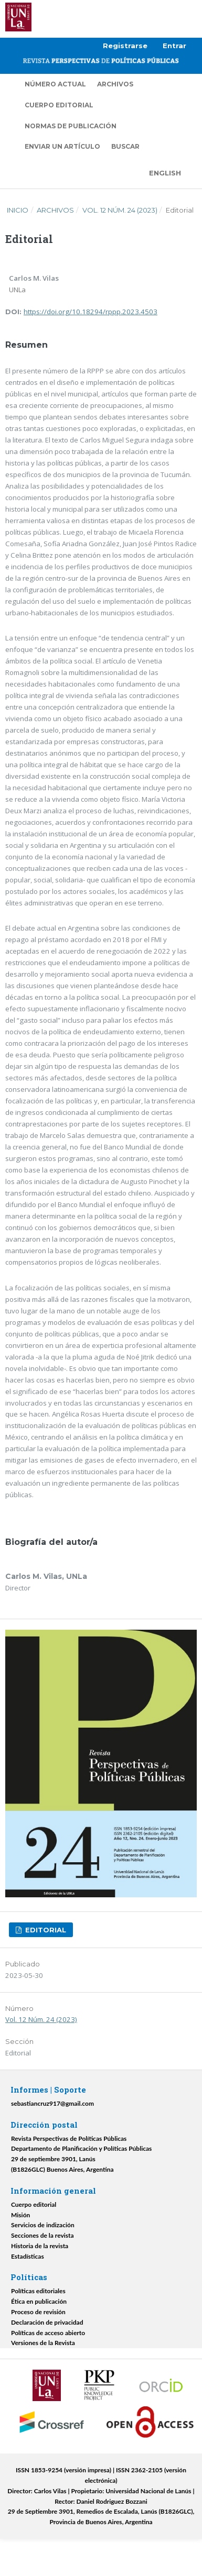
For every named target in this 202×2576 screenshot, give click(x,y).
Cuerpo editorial (59, 105)
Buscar (125, 146)
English (165, 173)
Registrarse (125, 45)
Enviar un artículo (62, 146)
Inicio (17, 210)
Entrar (174, 45)
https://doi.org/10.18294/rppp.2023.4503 (90, 311)
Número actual (55, 84)
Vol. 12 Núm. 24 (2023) (119, 210)
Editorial (44, 1930)
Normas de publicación (70, 126)
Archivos (115, 84)
